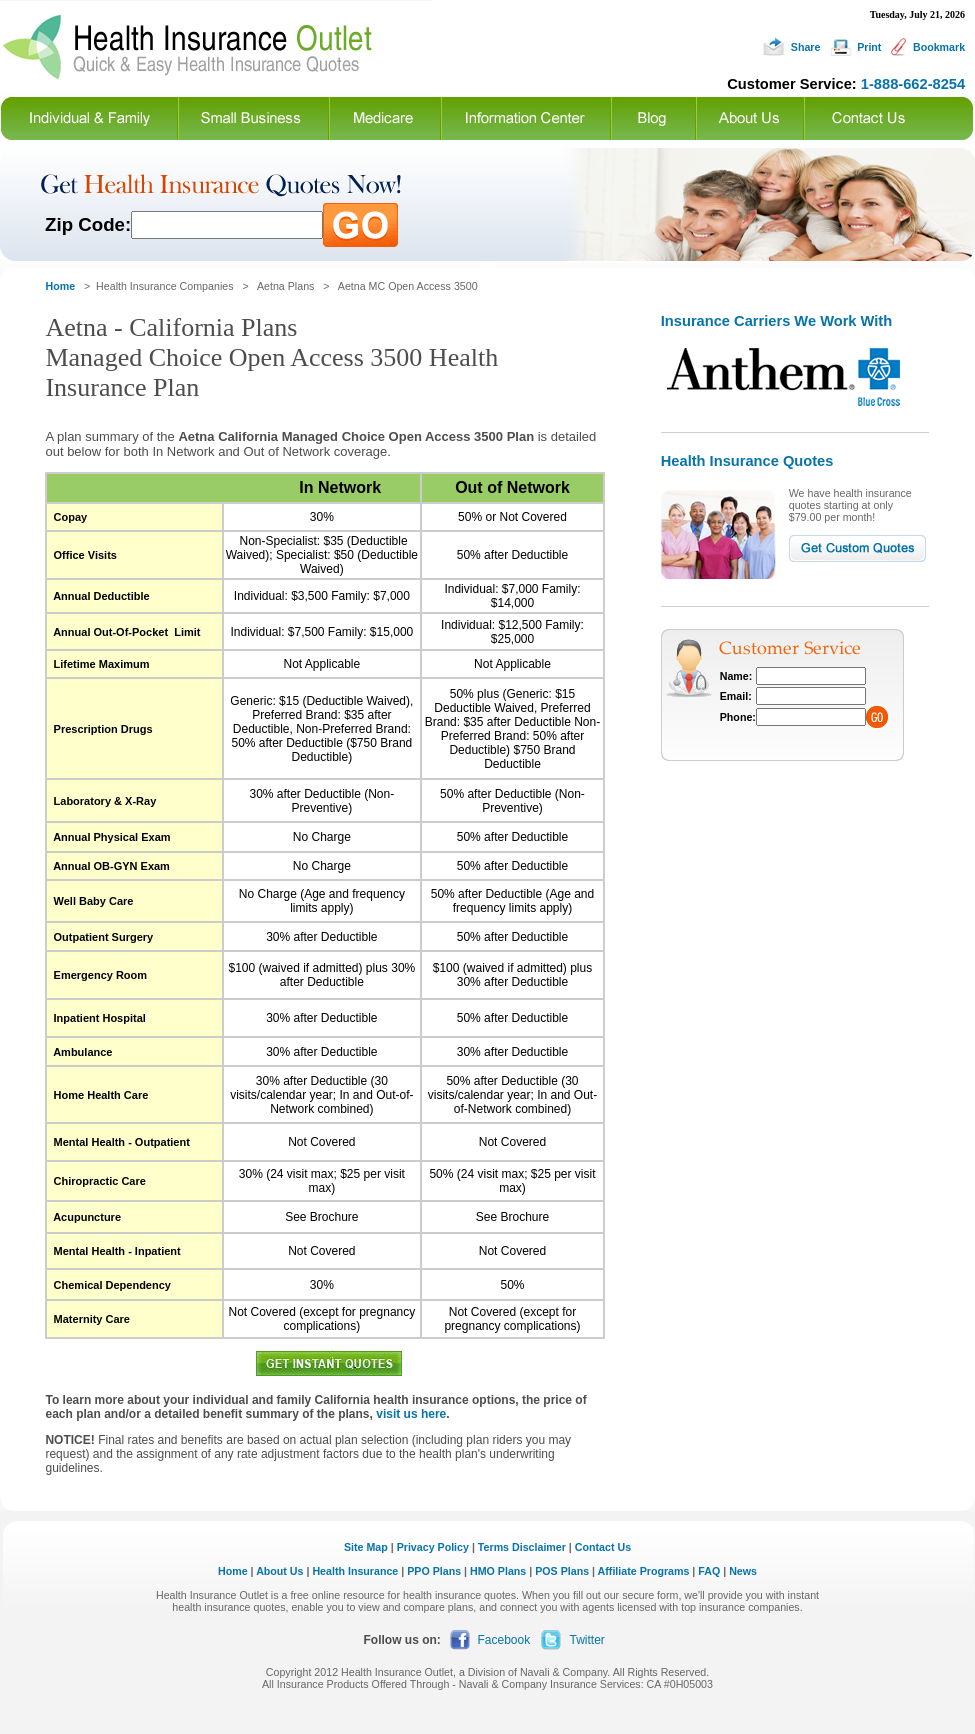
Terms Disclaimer (522, 1547)
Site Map (366, 1547)
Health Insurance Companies (166, 286)
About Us (279, 1571)
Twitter (587, 1640)
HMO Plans (498, 1571)
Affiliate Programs (644, 1571)
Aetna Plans (285, 286)
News (743, 1571)
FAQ (709, 1571)
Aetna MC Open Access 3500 (408, 286)
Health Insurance (355, 1571)
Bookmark (939, 47)
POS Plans (562, 1571)
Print (869, 47)
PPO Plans (434, 1571)
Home (233, 1571)
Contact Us (603, 1547)
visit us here (411, 1414)
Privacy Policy (433, 1547)
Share (806, 47)
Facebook (504, 1640)
